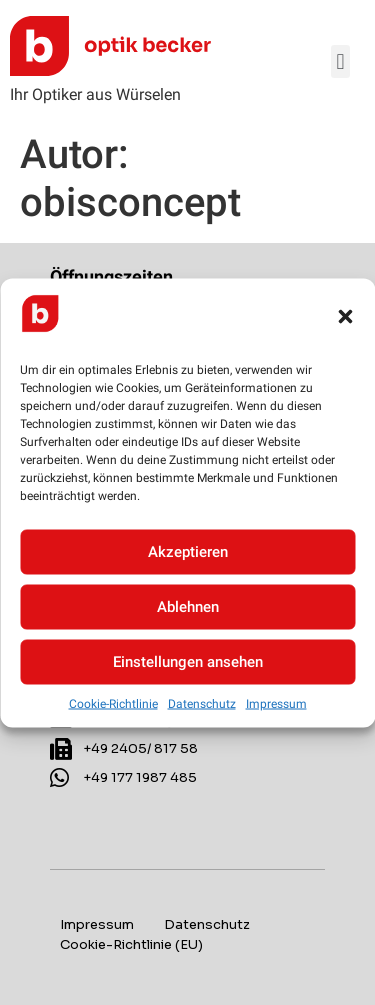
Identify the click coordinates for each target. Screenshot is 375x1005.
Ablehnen (188, 607)
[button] (345, 317)
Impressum (276, 703)
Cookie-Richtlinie (113, 703)
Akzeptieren (188, 552)
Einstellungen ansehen (188, 662)
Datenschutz (202, 703)
